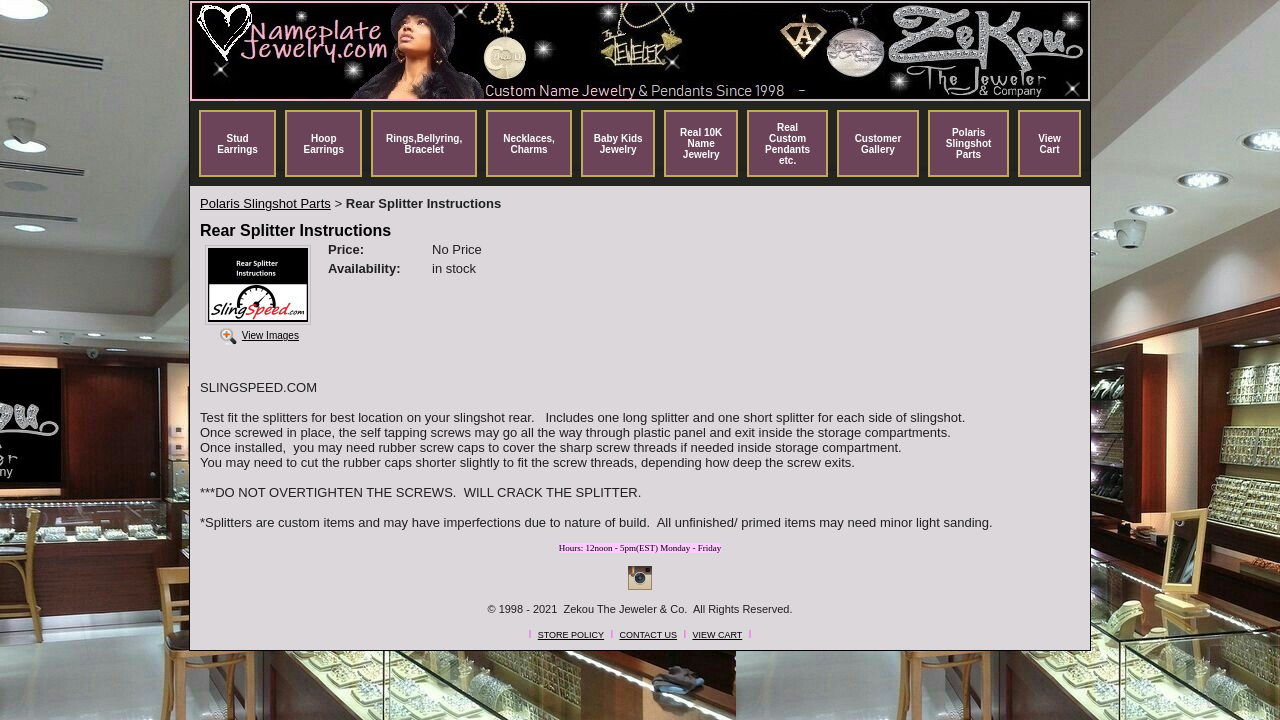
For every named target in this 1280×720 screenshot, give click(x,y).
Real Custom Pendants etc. (787, 144)
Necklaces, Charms (529, 144)
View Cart (1049, 144)
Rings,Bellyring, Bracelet (424, 144)
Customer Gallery (878, 144)
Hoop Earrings (323, 144)
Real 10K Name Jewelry (701, 143)
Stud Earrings (237, 144)
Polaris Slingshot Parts (969, 143)
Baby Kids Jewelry (618, 144)
